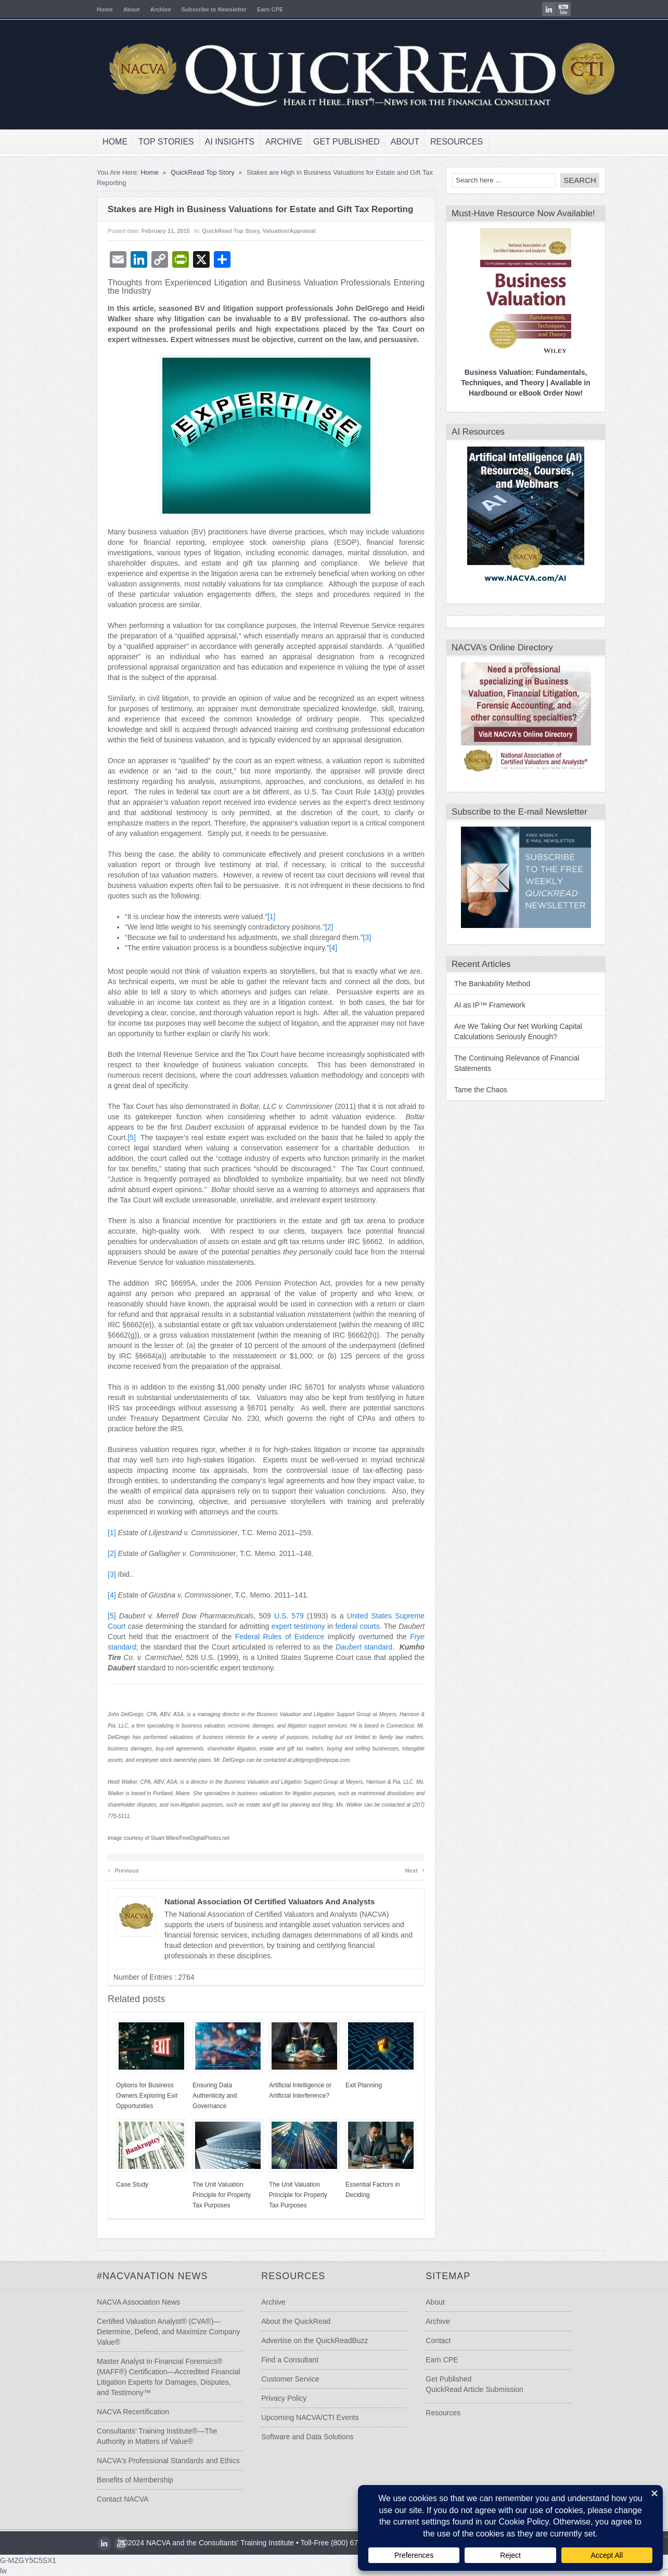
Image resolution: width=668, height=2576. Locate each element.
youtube (581, 9)
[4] (316, 948)
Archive (143, 9)
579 (280, 1616)
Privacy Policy (278, 2398)
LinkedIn (566, 9)
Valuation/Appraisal (272, 231)
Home (88, 9)
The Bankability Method (475, 983)
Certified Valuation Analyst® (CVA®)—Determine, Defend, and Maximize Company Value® (151, 2331)
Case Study (115, 2184)
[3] (349, 937)
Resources (439, 141)
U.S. (264, 1616)
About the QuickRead (290, 2321)
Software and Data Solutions (302, 2437)
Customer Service (285, 2379)
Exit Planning (346, 2085)
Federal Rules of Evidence (262, 1636)
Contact (444, 2340)
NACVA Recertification (116, 2412)
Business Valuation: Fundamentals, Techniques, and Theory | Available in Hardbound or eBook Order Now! (508, 382)
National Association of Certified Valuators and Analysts (252, 1901)
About (114, 9)
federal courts (340, 1626)
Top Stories (149, 141)
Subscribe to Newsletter (196, 9)
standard (346, 1647)
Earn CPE (253, 9)
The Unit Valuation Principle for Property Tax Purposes (204, 2195)
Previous (106, 1869)
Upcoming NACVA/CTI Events (304, 2417)
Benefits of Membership (118, 2480)
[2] (312, 927)
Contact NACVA (105, 2499)
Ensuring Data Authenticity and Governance (197, 2096)
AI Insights (212, 141)
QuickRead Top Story (185, 172)
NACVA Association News (121, 2302)
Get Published (329, 141)
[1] (254, 916)
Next (397, 1869)
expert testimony (281, 1626)
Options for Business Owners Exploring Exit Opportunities (129, 2096)
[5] (114, 1137)
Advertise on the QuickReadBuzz (309, 2340)
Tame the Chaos (463, 1090)
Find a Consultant (284, 2360)
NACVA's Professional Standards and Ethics (151, 2460)
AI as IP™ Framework (472, 1005)
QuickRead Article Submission (481, 2389)
